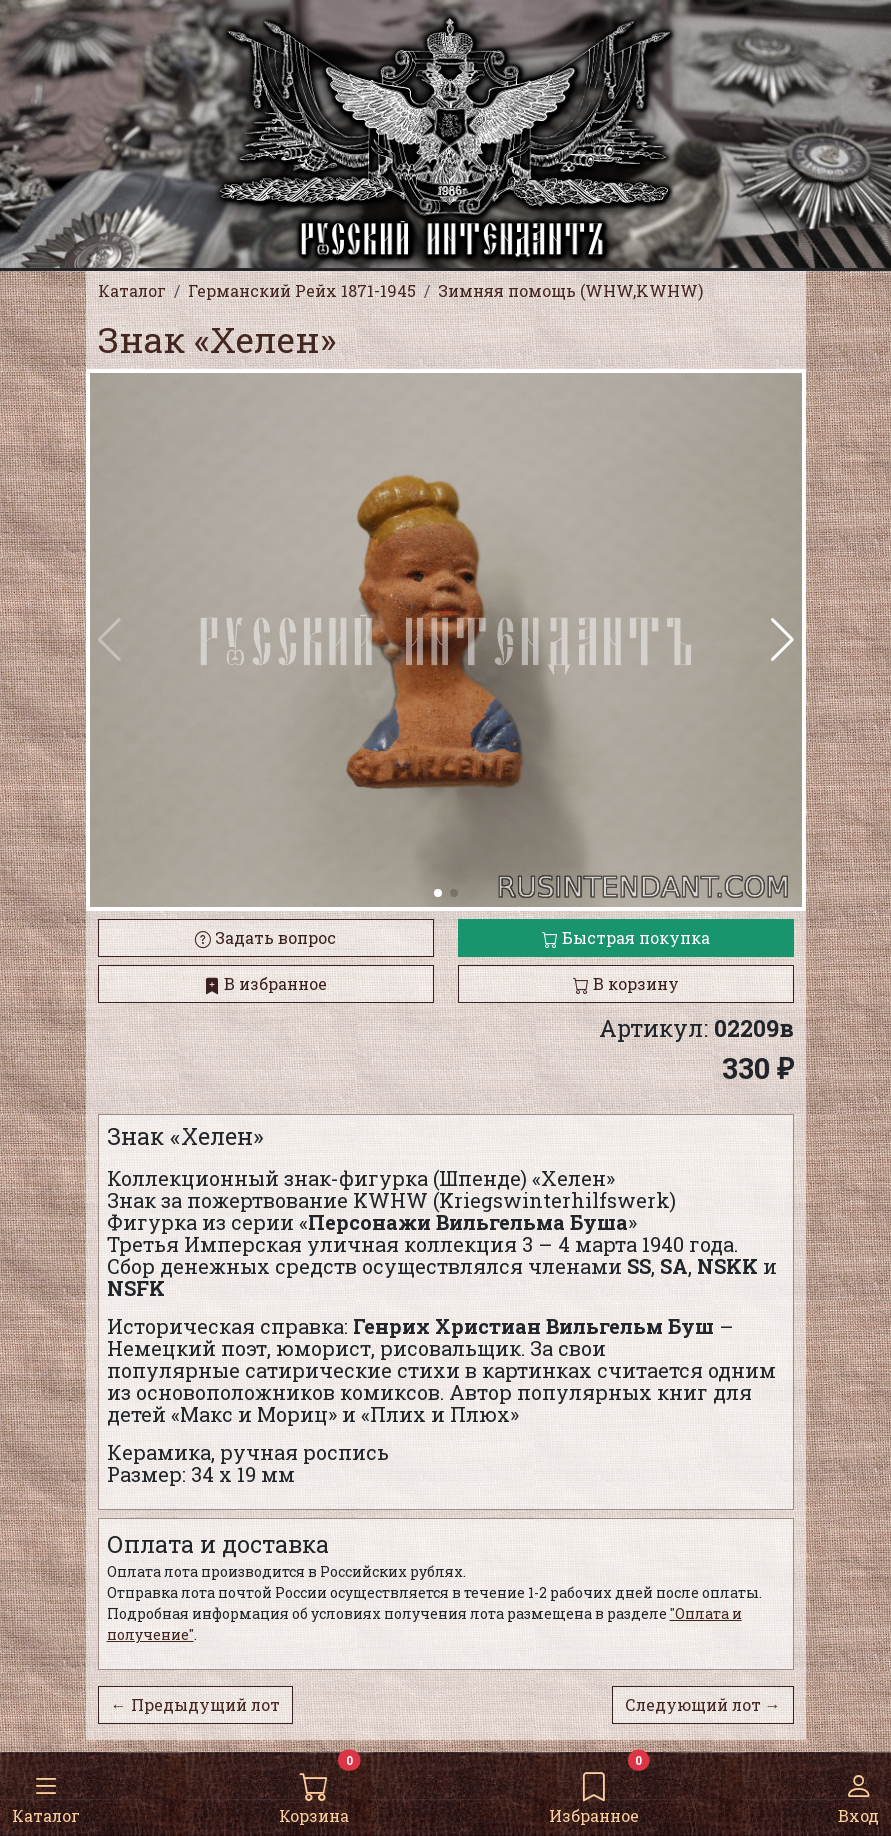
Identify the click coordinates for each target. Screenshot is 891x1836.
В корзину (626, 983)
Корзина (314, 1793)
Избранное (594, 1793)
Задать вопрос (265, 937)
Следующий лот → (703, 1704)
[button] (782, 640)
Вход (858, 1793)
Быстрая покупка (626, 937)
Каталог (46, 1793)
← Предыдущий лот (195, 1704)
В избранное (265, 983)
